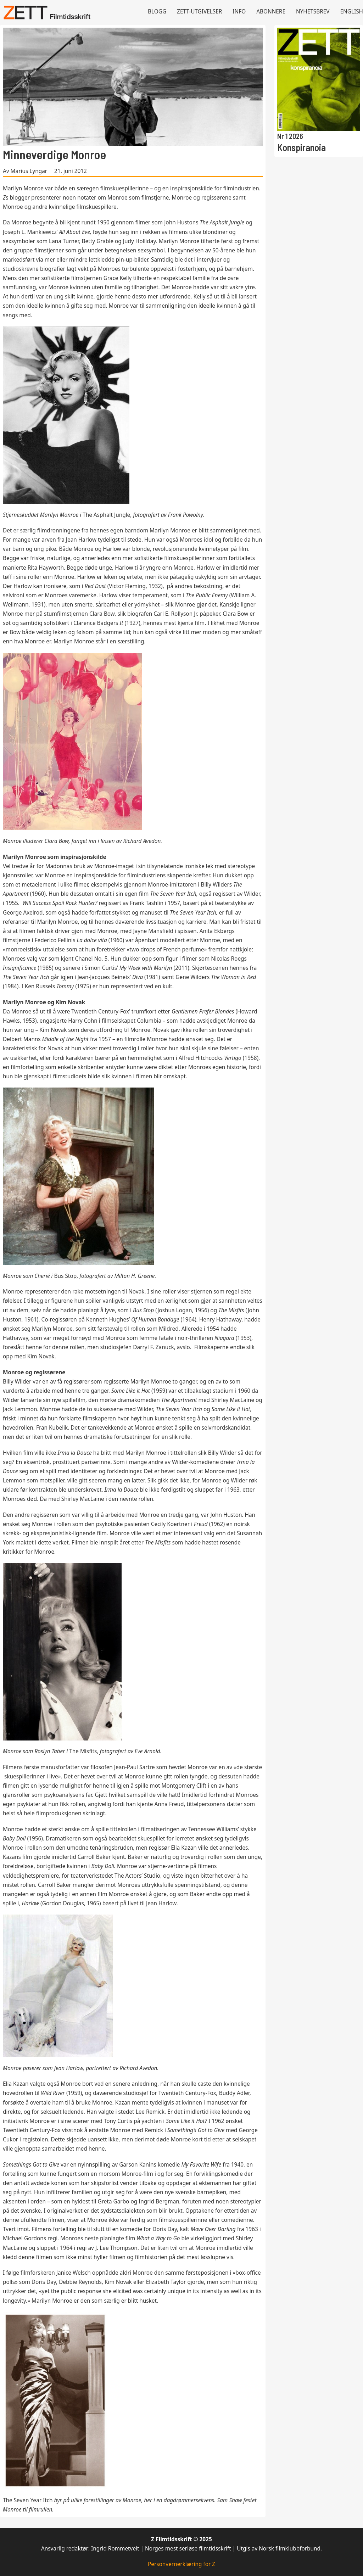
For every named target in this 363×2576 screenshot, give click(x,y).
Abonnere (270, 11)
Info (239, 11)
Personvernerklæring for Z (181, 2564)
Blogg (157, 11)
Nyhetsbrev (313, 11)
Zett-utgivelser (199, 11)
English (351, 11)
